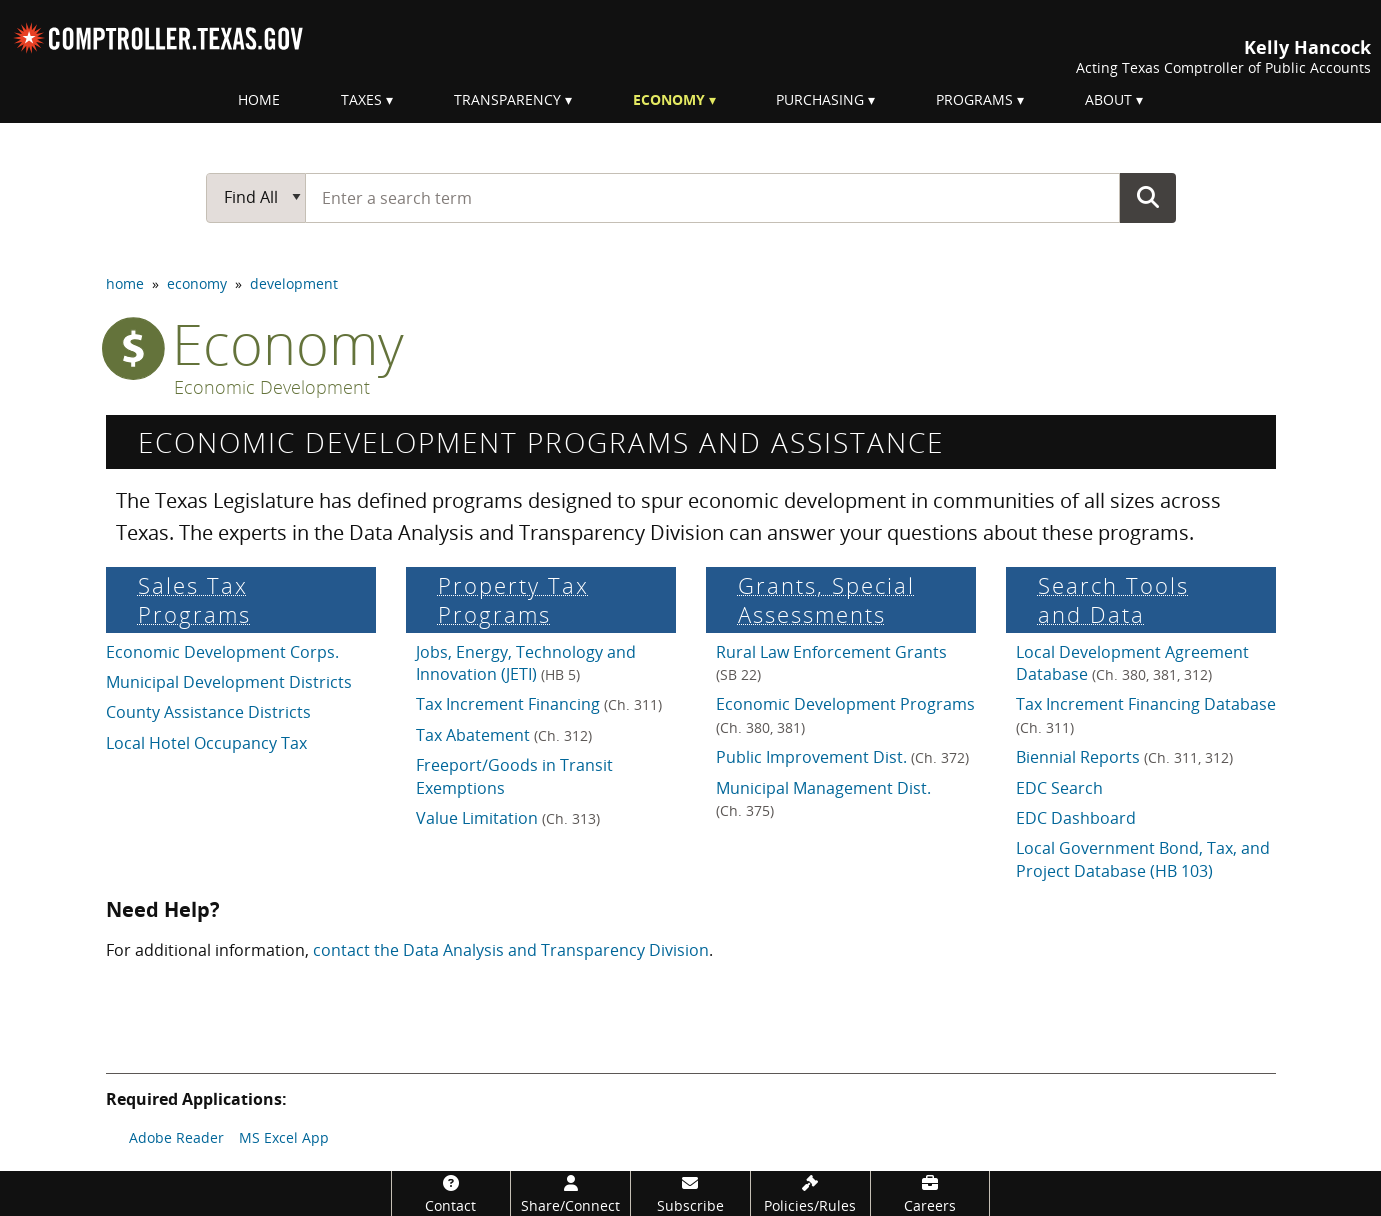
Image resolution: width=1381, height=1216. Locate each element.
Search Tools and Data (1113, 600)
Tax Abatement (504, 735)
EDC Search (1059, 788)
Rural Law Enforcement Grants (831, 662)
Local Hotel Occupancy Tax (206, 743)
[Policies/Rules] (810, 1193)
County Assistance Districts (208, 712)
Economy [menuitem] (669, 99)
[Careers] (930, 1193)
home (125, 283)
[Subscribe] (690, 1193)
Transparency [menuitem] (507, 99)
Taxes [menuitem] (361, 99)
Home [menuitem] (259, 99)
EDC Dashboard (1076, 818)
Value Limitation (508, 818)
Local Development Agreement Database (1132, 663)
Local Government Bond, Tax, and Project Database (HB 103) (1143, 859)
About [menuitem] (1108, 99)
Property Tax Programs (513, 600)
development (294, 283)
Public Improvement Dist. (842, 757)
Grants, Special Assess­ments (826, 600)
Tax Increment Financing (539, 704)
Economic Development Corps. (222, 652)
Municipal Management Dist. (823, 798)
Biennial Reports (1124, 757)
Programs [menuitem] (974, 99)
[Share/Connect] (570, 1193)
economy (197, 283)
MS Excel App (284, 1137)
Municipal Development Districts (229, 682)
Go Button (1148, 197)
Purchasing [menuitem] (820, 99)
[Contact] (451, 1193)
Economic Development (272, 388)
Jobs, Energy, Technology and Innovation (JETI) (526, 663)
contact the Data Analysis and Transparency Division (511, 950)
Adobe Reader (176, 1137)
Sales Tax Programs (194, 600)
